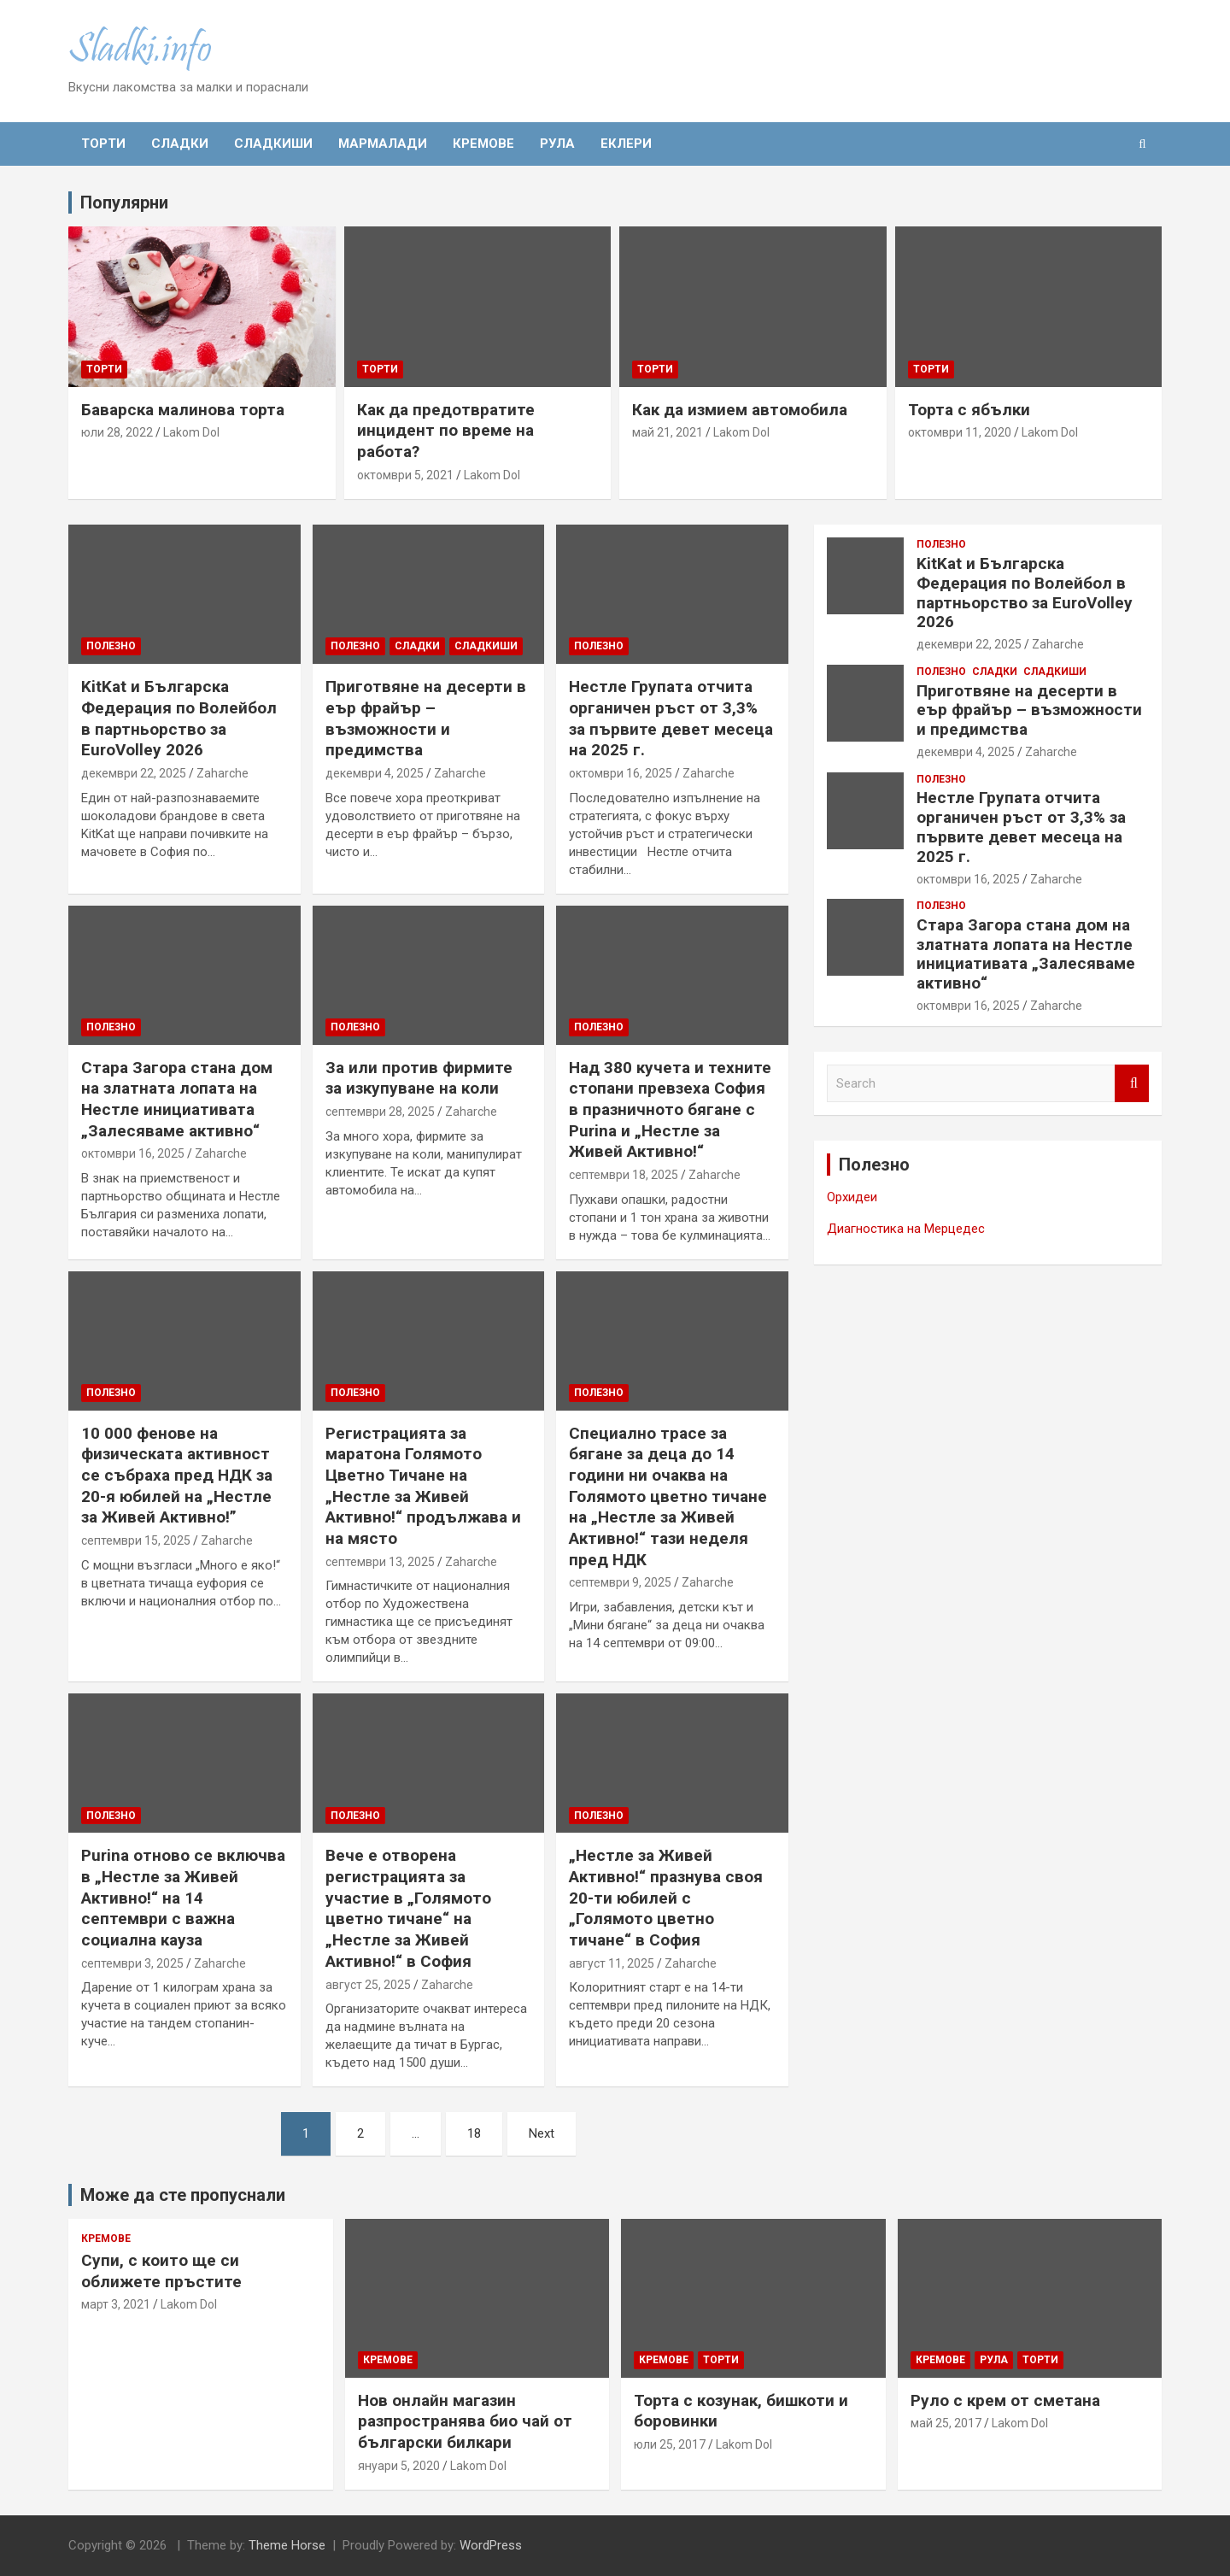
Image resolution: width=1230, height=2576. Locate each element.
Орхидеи (852, 1197)
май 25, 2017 (946, 2423)
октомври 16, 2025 (620, 773)
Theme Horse (287, 2545)
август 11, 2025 (611, 1963)
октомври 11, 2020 (959, 432)
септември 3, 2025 (132, 1963)
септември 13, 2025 (380, 1562)
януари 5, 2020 (399, 2466)
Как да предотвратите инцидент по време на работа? (446, 430)
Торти (103, 143)
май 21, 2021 (667, 432)
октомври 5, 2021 (405, 475)
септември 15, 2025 (135, 1540)
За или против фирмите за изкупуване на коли (418, 1078)
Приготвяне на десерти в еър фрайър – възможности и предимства (425, 718)
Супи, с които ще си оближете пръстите (161, 2270)
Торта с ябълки (969, 410)
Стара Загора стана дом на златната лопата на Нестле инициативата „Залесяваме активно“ (176, 1099)
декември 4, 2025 (374, 773)
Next (541, 2133)
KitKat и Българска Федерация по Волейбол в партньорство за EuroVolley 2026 (179, 718)
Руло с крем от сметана (1005, 2400)
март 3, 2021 (115, 2304)
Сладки (179, 143)
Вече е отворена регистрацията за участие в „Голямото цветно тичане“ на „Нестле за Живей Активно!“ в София (408, 1907)
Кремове (483, 143)
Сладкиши (273, 143)
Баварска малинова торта (182, 410)
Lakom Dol (191, 432)
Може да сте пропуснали (182, 2195)
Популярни (124, 202)
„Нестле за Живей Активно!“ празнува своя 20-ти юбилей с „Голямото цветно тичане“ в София (666, 1897)
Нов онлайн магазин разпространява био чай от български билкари (465, 2421)
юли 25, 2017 (670, 2444)
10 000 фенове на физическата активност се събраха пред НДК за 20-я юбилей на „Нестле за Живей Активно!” (176, 1475)
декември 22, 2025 (133, 773)
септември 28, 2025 (380, 1111)
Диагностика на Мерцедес (906, 1228)
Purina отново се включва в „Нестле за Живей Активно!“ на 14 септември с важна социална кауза (183, 1897)
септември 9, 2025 (620, 1582)
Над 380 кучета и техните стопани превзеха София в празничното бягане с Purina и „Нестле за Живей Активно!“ (670, 1110)
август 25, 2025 (368, 1985)
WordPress (491, 2545)
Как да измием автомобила (739, 410)
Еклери (626, 143)
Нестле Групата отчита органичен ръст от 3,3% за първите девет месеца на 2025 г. (671, 718)
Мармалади (382, 143)
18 (474, 2133)
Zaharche (222, 773)
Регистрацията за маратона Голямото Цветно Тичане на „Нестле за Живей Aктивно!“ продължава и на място (423, 1485)
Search (1132, 1084)
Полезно (111, 646)
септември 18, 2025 (623, 1175)
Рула (557, 143)
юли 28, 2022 (117, 432)
